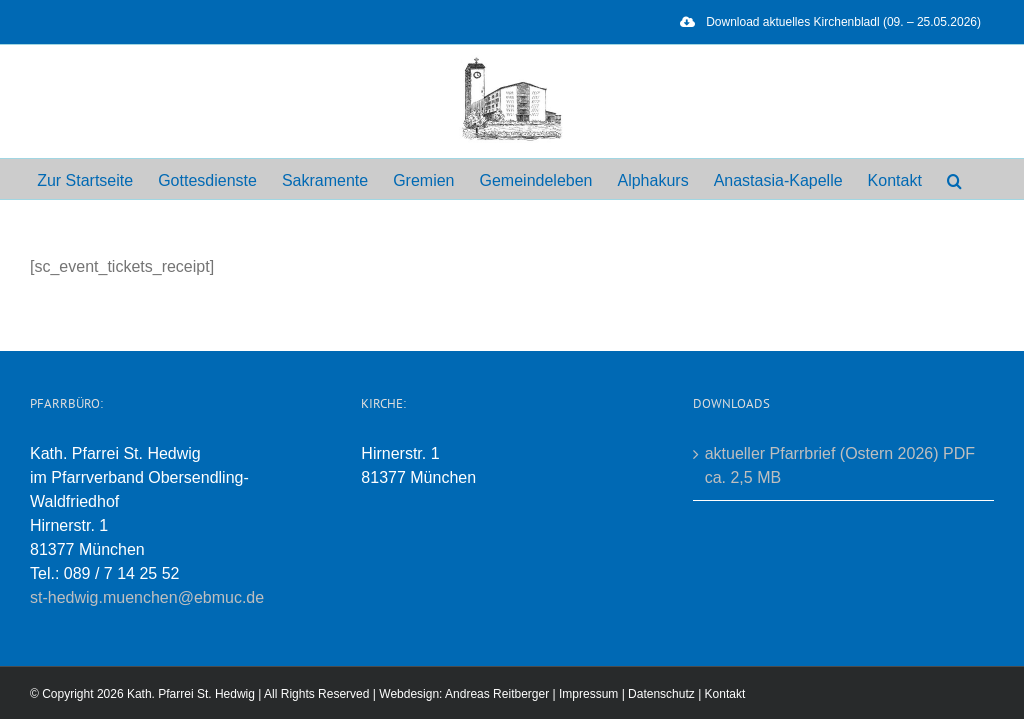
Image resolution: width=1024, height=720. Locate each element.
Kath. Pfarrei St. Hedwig (191, 694)
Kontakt (725, 694)
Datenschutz (661, 694)
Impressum (588, 694)
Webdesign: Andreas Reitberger (464, 694)
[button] (954, 179)
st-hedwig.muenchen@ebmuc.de (147, 597)
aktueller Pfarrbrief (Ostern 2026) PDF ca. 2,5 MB (840, 465)
